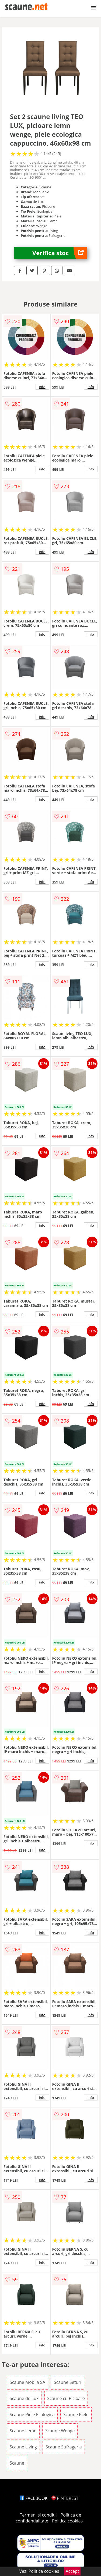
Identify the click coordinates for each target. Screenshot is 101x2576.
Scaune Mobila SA (27, 2382)
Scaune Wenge (60, 2431)
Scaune (17, 2463)
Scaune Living (23, 2447)
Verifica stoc (59, 253)
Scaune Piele (76, 2414)
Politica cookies (67, 2521)
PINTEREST (64, 2498)
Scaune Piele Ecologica (32, 2414)
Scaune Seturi (67, 2382)
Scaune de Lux (24, 2398)
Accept (72, 2571)
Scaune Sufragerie (64, 2447)
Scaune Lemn (23, 2431)
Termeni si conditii (38, 2515)
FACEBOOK (34, 2498)
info (42, 386)
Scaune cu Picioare (66, 2398)
